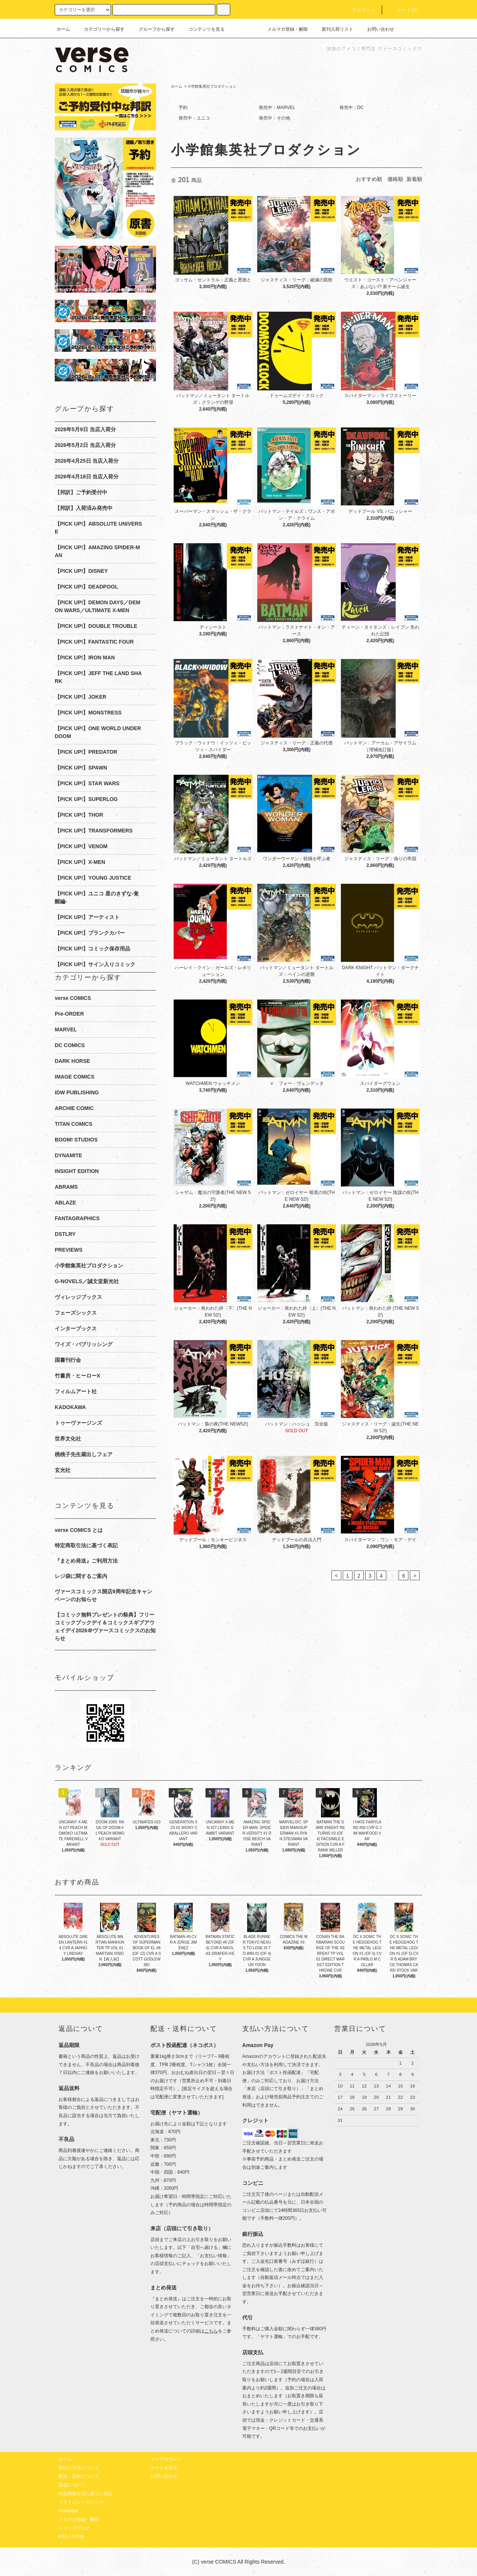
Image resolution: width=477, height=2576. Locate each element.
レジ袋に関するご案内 (81, 1576)
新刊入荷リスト (333, 29)
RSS (63, 2536)
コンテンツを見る (202, 29)
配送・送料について (78, 2476)
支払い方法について (78, 2467)
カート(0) (403, 10)
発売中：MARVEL (277, 107)
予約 (183, 107)
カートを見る (163, 2467)
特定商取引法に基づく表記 (86, 1545)
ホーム (63, 29)
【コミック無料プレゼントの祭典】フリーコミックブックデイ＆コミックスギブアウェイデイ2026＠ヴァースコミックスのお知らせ (105, 1626)
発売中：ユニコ (194, 118)
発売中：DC (351, 107)
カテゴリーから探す (99, 29)
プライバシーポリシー (81, 2502)
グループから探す (152, 29)
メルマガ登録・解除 (283, 29)
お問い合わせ (376, 29)
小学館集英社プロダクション (212, 86)
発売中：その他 (274, 118)
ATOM (77, 2536)
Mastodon (68, 2510)
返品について (72, 2485)
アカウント (359, 10)
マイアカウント (166, 2459)
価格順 (395, 179)
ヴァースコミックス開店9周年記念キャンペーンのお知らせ (103, 1595)
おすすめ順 (369, 179)
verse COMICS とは (79, 1530)
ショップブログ (74, 2528)
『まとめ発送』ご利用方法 (86, 1561)
